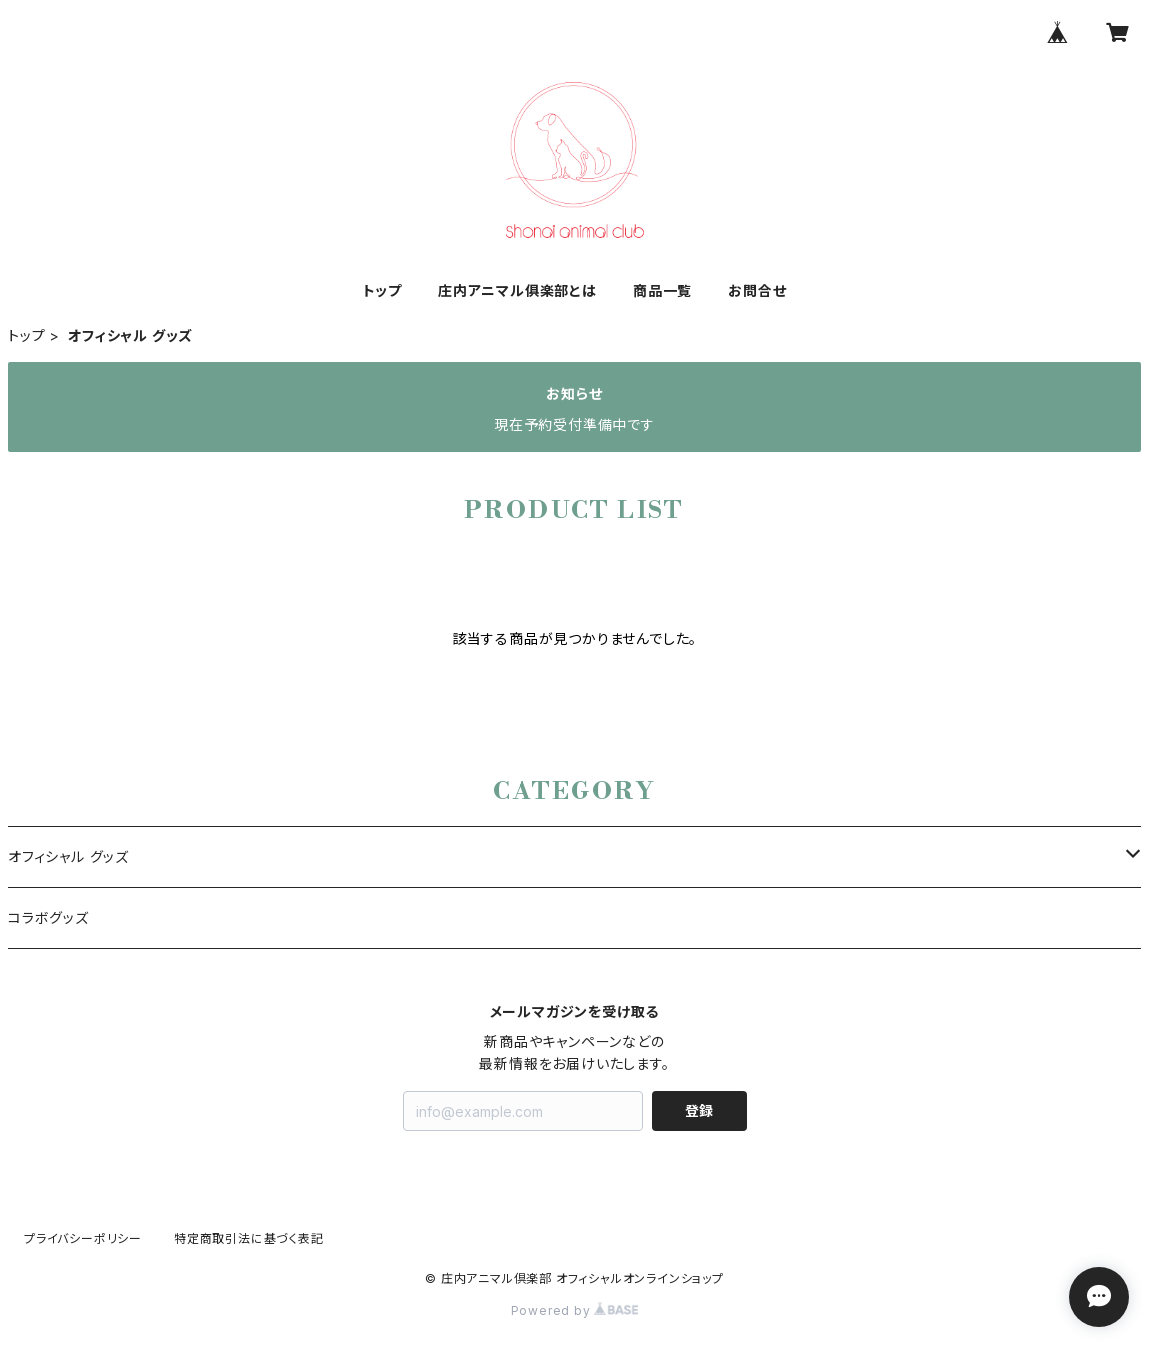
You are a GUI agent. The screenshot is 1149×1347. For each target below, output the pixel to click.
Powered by (575, 1310)
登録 (699, 1110)
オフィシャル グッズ (68, 856)
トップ (382, 290)
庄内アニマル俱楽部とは (517, 290)
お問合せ (757, 290)
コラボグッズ (48, 917)
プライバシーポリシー (83, 1238)
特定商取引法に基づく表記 (249, 1238)
